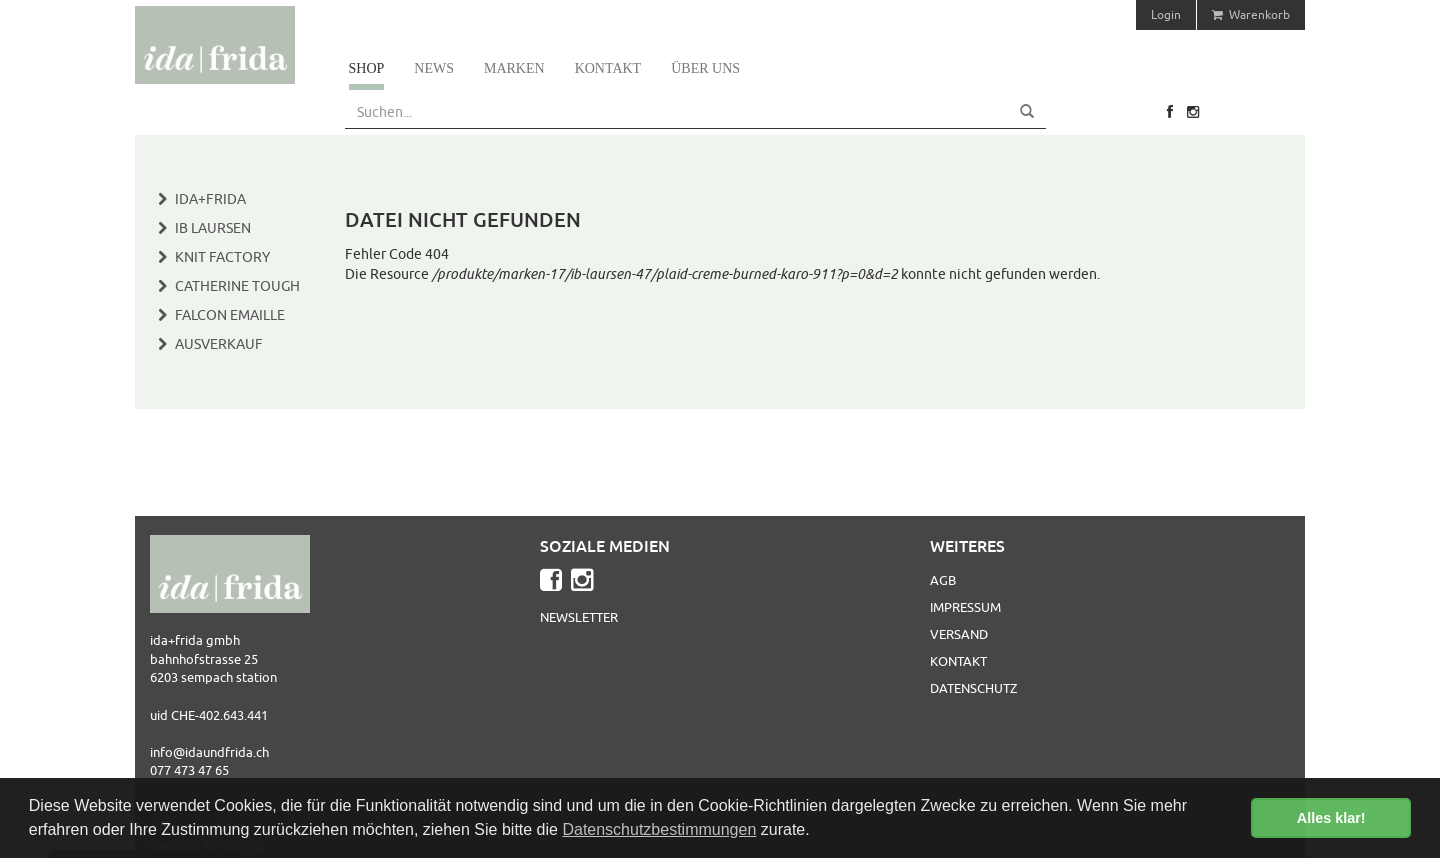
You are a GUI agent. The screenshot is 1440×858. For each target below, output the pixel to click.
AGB (943, 580)
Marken (514, 68)
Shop (367, 68)
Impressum (965, 607)
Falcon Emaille (230, 315)
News (434, 68)
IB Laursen (213, 228)
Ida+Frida (210, 199)
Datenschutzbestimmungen (659, 829)
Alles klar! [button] (1331, 818)
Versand (959, 634)
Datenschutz (973, 688)
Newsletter (579, 617)
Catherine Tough (237, 286)
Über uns (705, 68)
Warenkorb (1251, 14)
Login (1166, 14)
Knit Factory (222, 257)
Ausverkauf (219, 344)
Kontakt (608, 68)
